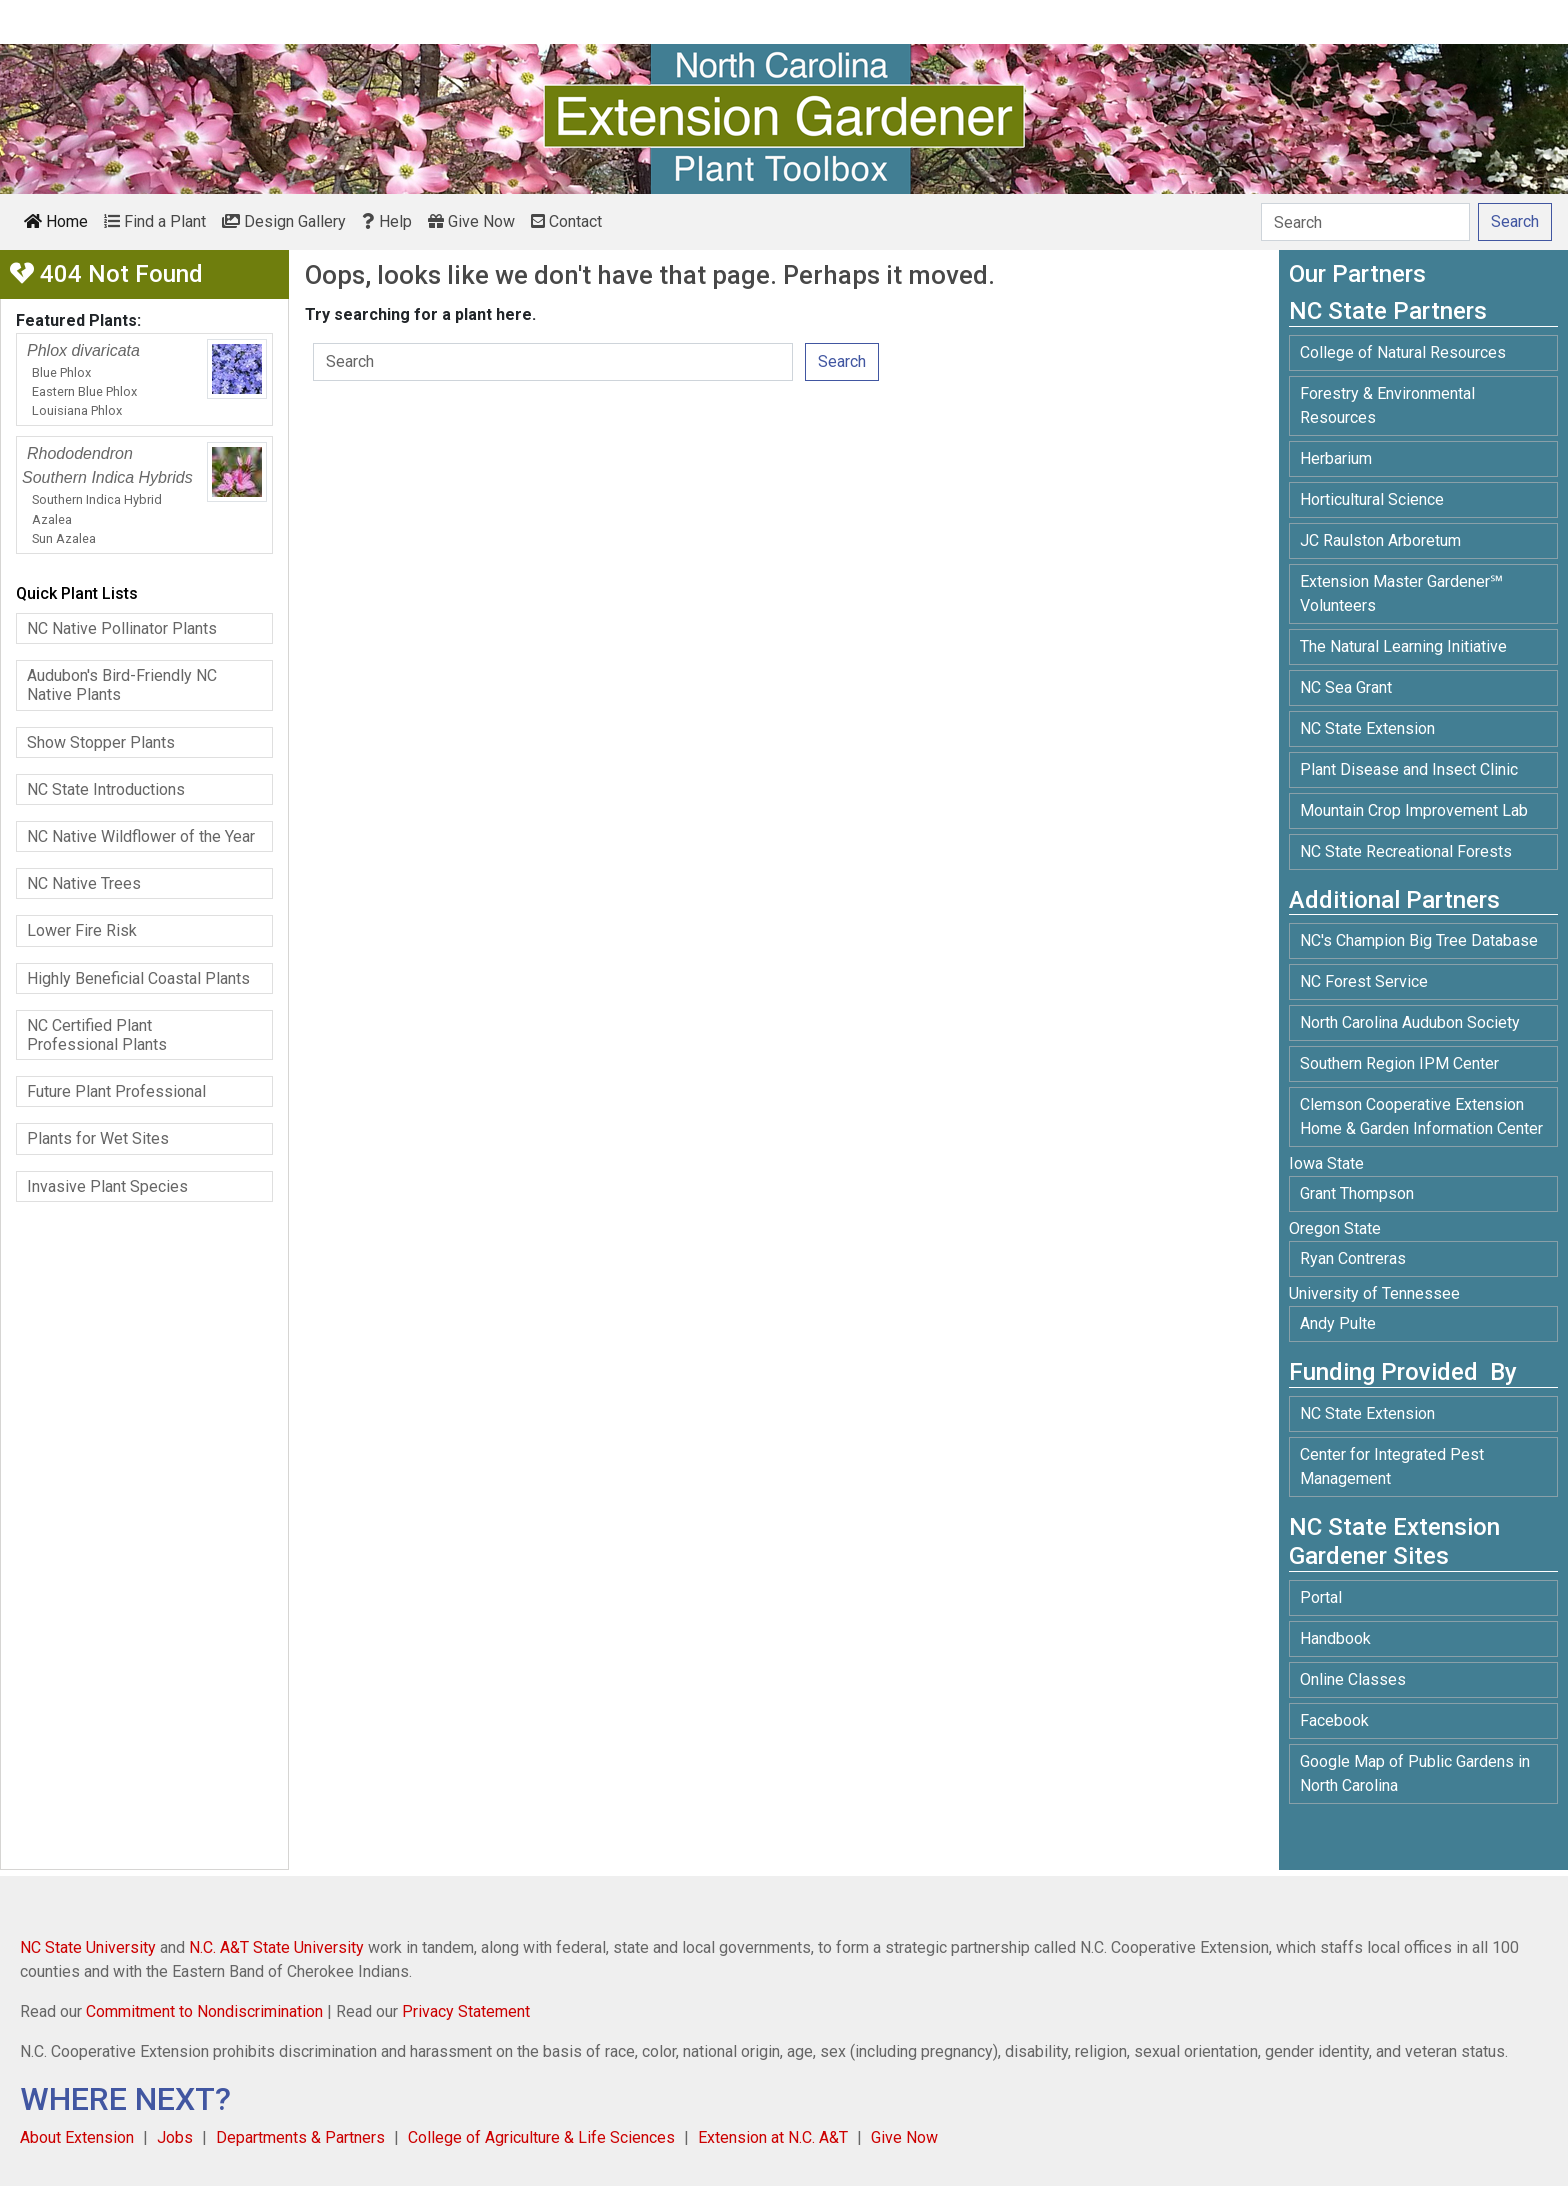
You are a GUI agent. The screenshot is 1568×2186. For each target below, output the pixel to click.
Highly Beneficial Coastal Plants (138, 978)
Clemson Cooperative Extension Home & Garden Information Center (1421, 1116)
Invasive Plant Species (107, 1186)
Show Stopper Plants (101, 742)
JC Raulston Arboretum (1380, 540)
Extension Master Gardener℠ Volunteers (1401, 593)
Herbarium (1336, 458)
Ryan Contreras (1353, 1258)
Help (387, 221)
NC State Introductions (106, 789)
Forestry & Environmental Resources (1387, 405)
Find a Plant (155, 221)
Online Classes (1353, 1679)
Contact (566, 221)
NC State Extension (1367, 728)
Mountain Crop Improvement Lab (1414, 810)
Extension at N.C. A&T (773, 2137)
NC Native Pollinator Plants (122, 628)
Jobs (175, 2137)
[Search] (1365, 222)
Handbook (1335, 1638)
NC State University (88, 1947)
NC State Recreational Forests (1406, 851)
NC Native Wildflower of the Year (141, 836)
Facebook (1334, 1720)
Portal (1321, 1597)
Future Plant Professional (116, 1091)
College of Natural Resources (1403, 352)
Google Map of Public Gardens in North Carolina (1415, 1773)
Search (842, 361)
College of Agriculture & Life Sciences (541, 2137)
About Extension (77, 2137)
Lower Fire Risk (82, 930)
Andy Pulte (1338, 1323)
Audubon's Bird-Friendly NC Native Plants (122, 685)
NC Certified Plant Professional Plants (97, 1035)
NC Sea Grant (1346, 687)
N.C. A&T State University (276, 1947)
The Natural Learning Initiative (1403, 646)
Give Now (471, 221)
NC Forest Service (1364, 981)
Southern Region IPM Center (1399, 1063)
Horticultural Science (1372, 499)
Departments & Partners (300, 2137)
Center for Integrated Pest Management (1392, 1466)
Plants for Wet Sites (98, 1138)
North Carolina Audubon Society (1412, 1022)
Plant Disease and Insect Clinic (1409, 769)
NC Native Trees (84, 883)
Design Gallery (284, 221)
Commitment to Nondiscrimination (204, 2011)
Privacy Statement (466, 2011)
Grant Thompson (1357, 1193)
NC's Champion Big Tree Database (1419, 940)
